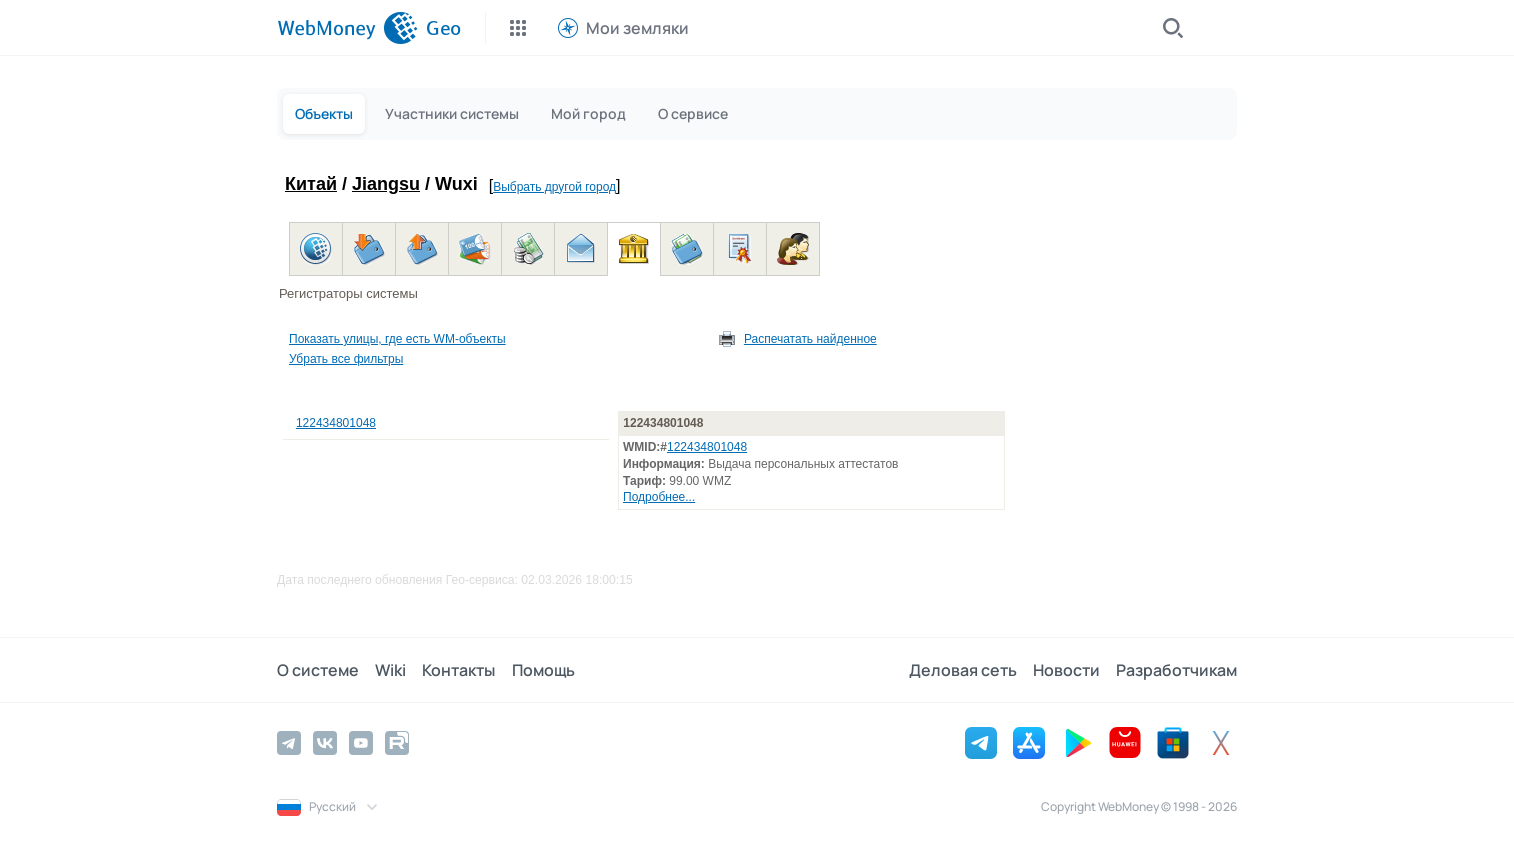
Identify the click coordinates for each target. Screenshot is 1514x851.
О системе (318, 670)
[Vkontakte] (325, 743)
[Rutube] (397, 743)
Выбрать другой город (554, 187)
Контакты (458, 670)
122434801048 (336, 423)
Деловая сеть (963, 670)
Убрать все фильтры (346, 359)
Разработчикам (1176, 670)
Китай (311, 184)
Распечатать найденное (810, 339)
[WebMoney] (347, 28)
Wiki (390, 670)
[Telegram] (289, 743)
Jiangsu (386, 184)
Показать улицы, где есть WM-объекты (397, 339)
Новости (1066, 670)
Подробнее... (659, 497)
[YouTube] (361, 743)
